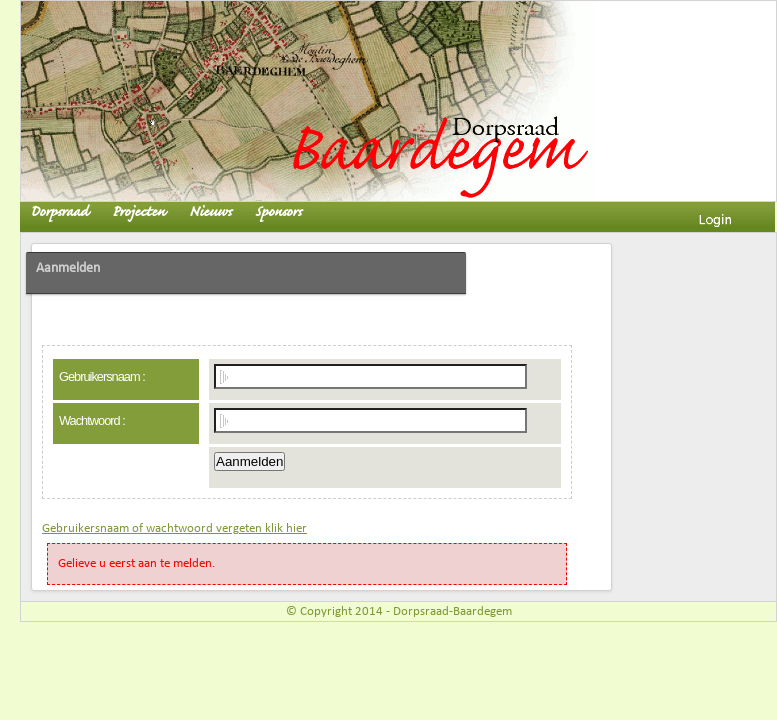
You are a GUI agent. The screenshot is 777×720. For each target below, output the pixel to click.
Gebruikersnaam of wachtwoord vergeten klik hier (174, 528)
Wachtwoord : (92, 420)
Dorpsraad (59, 212)
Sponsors (278, 212)
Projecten (138, 212)
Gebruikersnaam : (102, 376)
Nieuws (210, 212)
